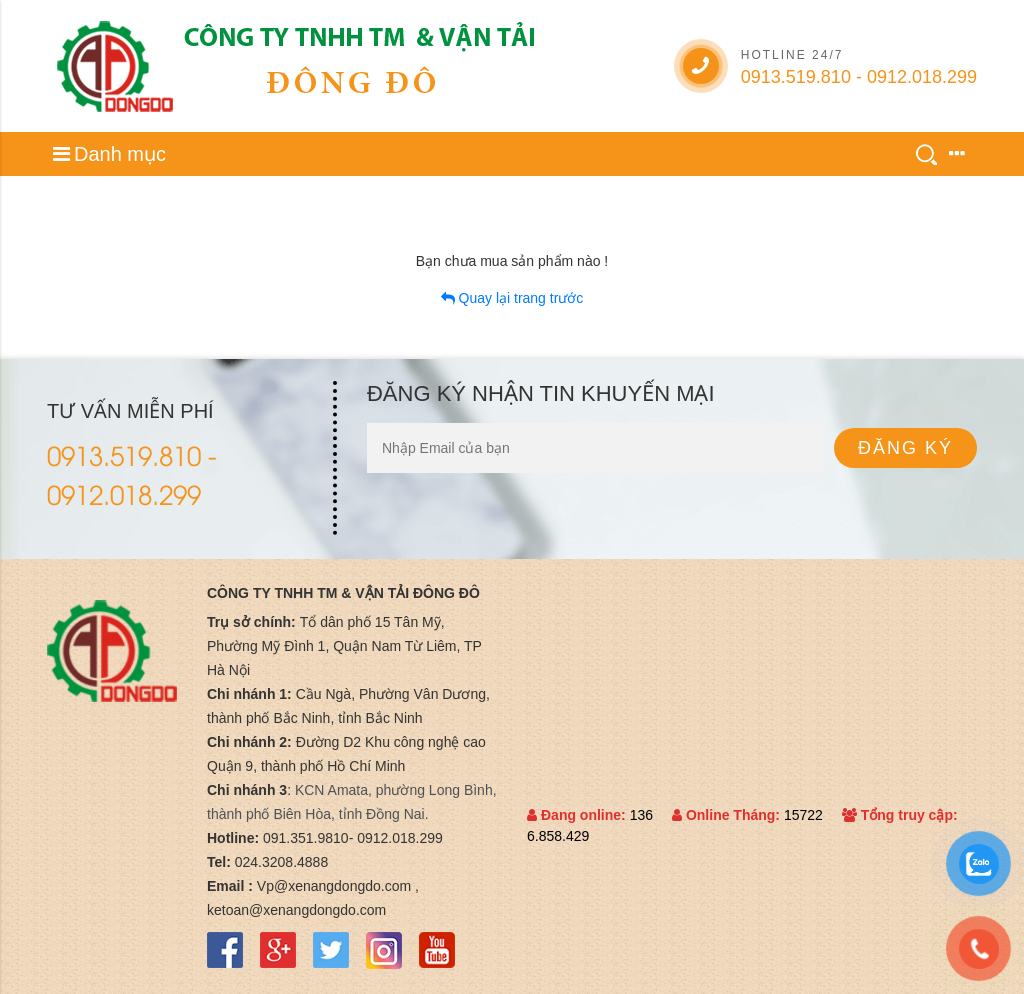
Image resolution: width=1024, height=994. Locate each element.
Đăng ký (905, 448)
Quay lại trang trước (512, 298)
